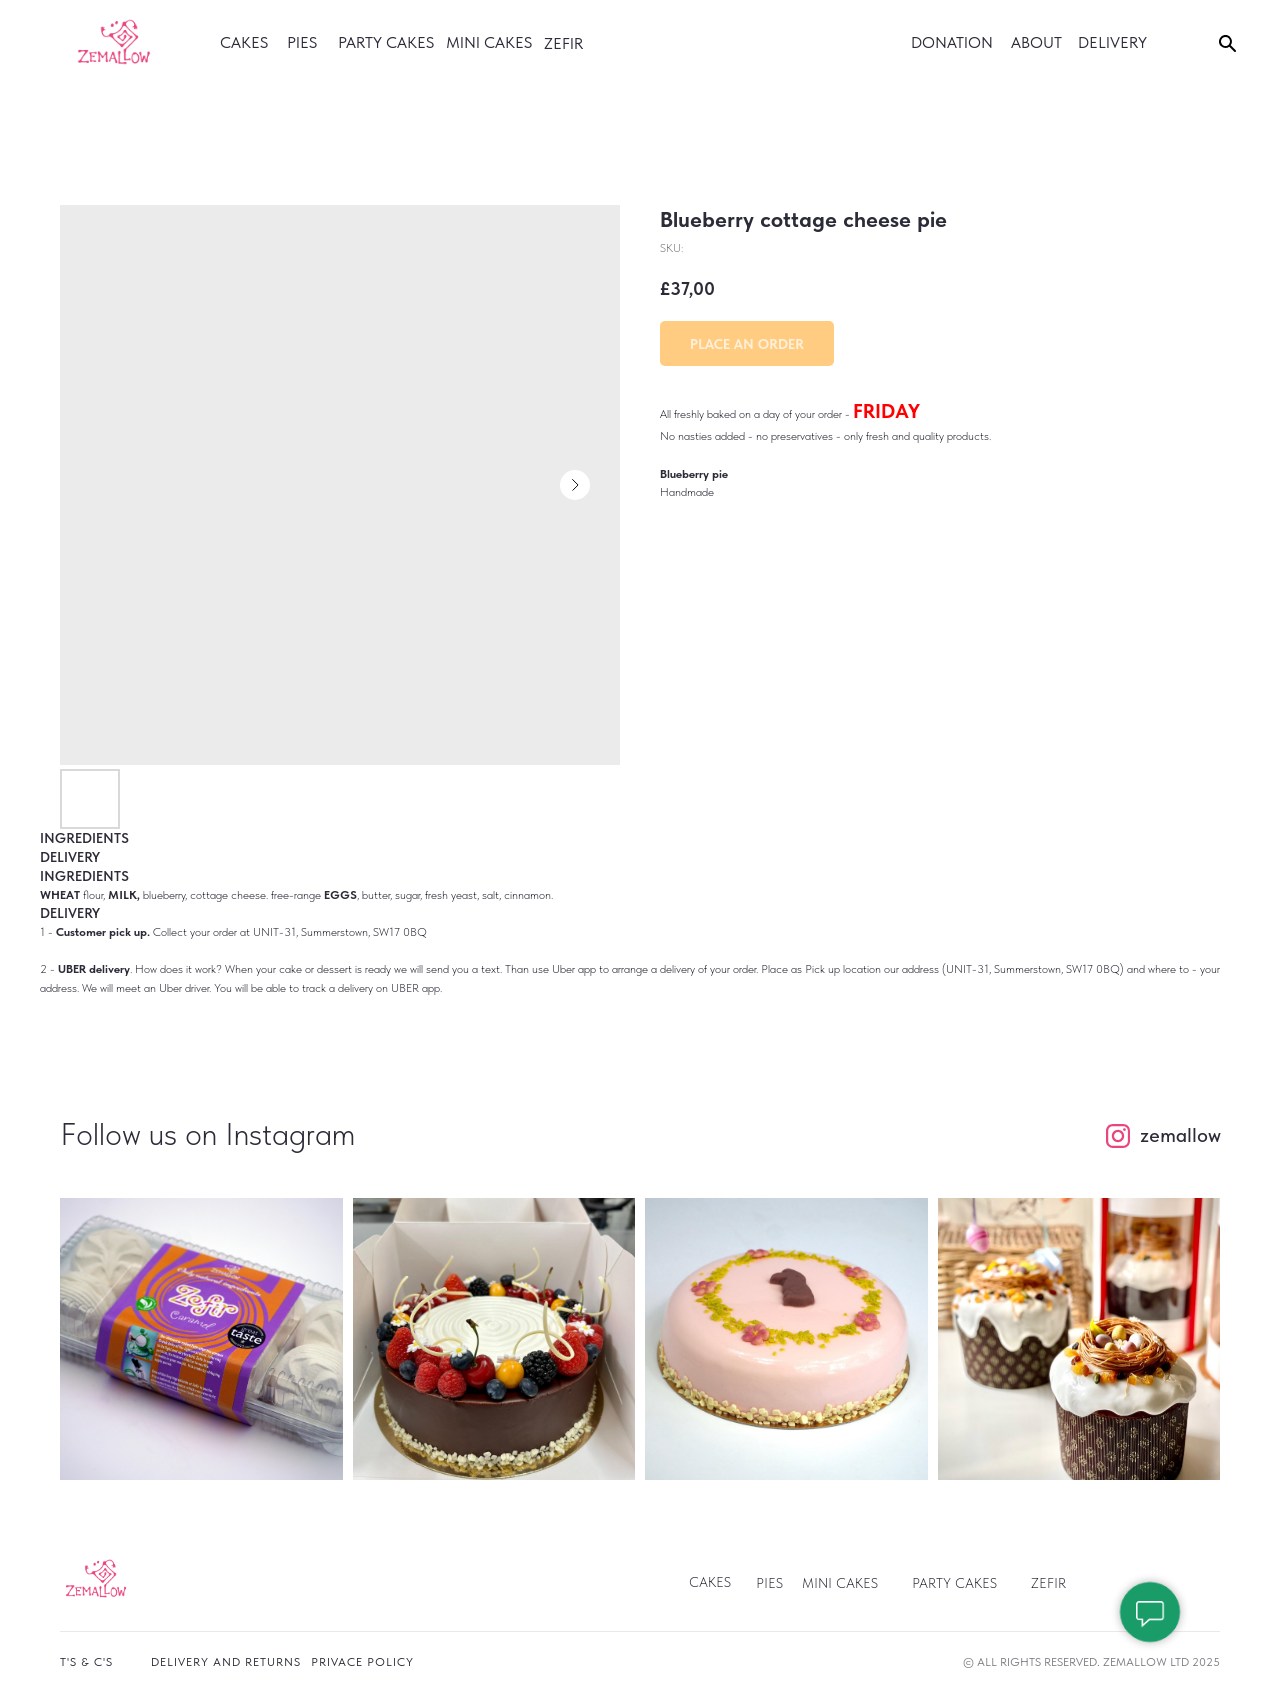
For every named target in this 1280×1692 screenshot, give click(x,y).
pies (769, 1583)
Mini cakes (489, 42)
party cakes (386, 42)
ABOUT (1036, 42)
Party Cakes (954, 1583)
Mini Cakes (840, 1583)
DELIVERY (1112, 42)
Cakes (710, 1582)
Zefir (563, 43)
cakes (244, 42)
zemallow (1180, 1135)
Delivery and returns (226, 1662)
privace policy (362, 1662)
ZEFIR (1048, 1583)
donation (952, 42)
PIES (302, 42)
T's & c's (86, 1662)
